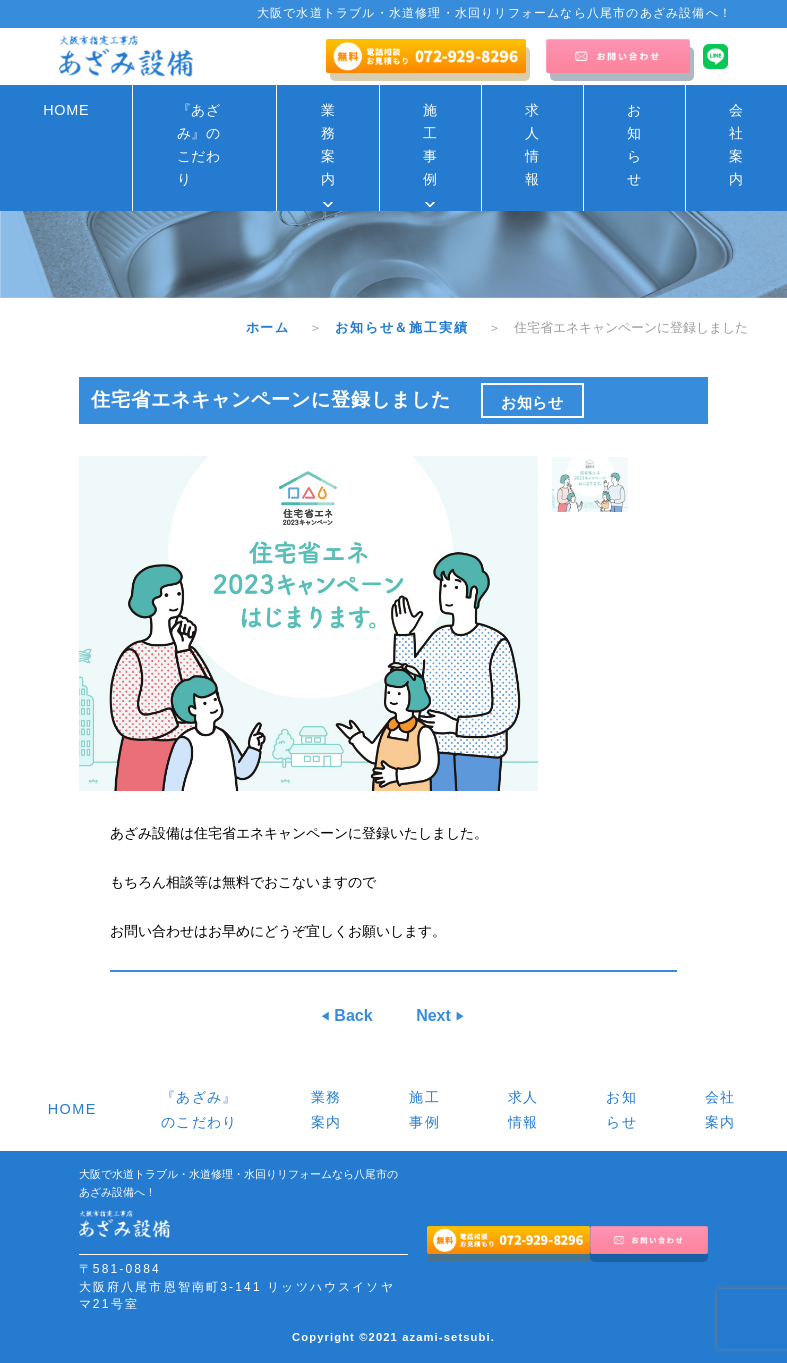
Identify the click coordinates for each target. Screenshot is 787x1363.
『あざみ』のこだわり (199, 144)
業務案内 (328, 144)
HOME (66, 110)
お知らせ (634, 144)
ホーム (275, 327)
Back (351, 1015)
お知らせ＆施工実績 (409, 327)
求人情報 (532, 144)
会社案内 (736, 144)
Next (435, 1015)
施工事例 (430, 144)
